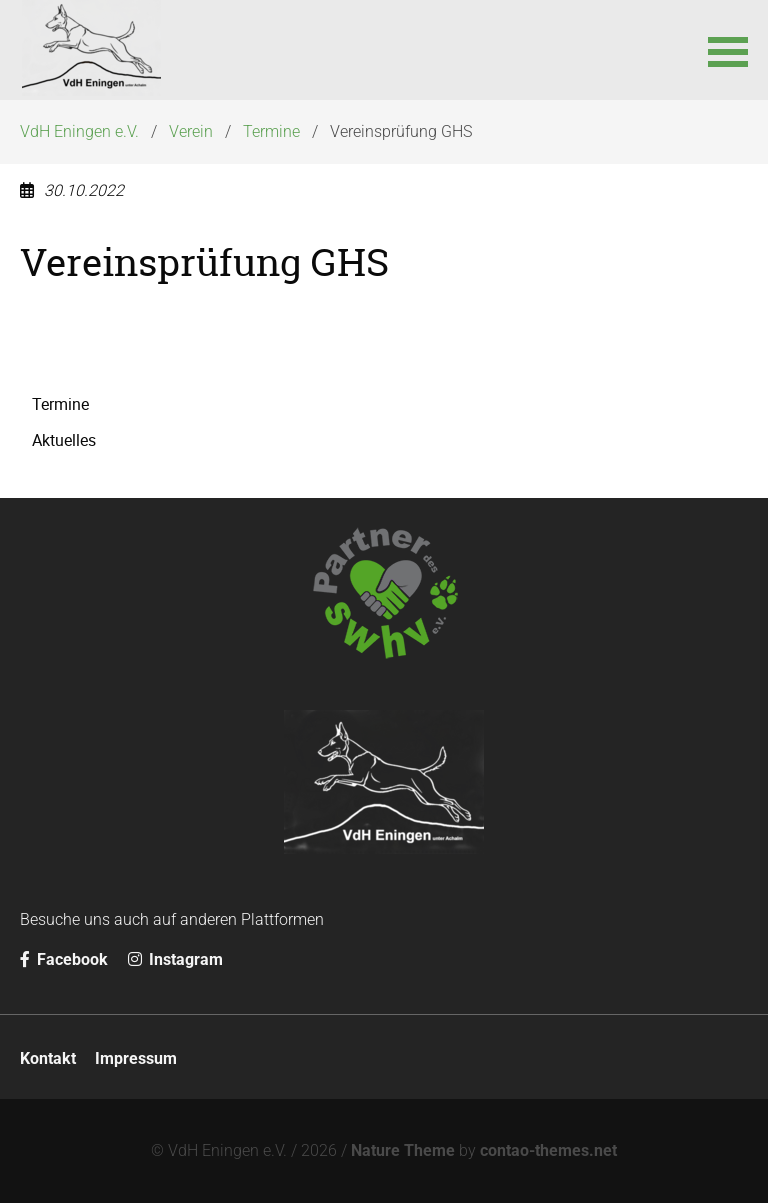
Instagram (175, 959)
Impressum (136, 1058)
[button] (728, 50)
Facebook (64, 959)
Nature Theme (403, 1150)
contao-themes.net (548, 1150)
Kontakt (48, 1058)
